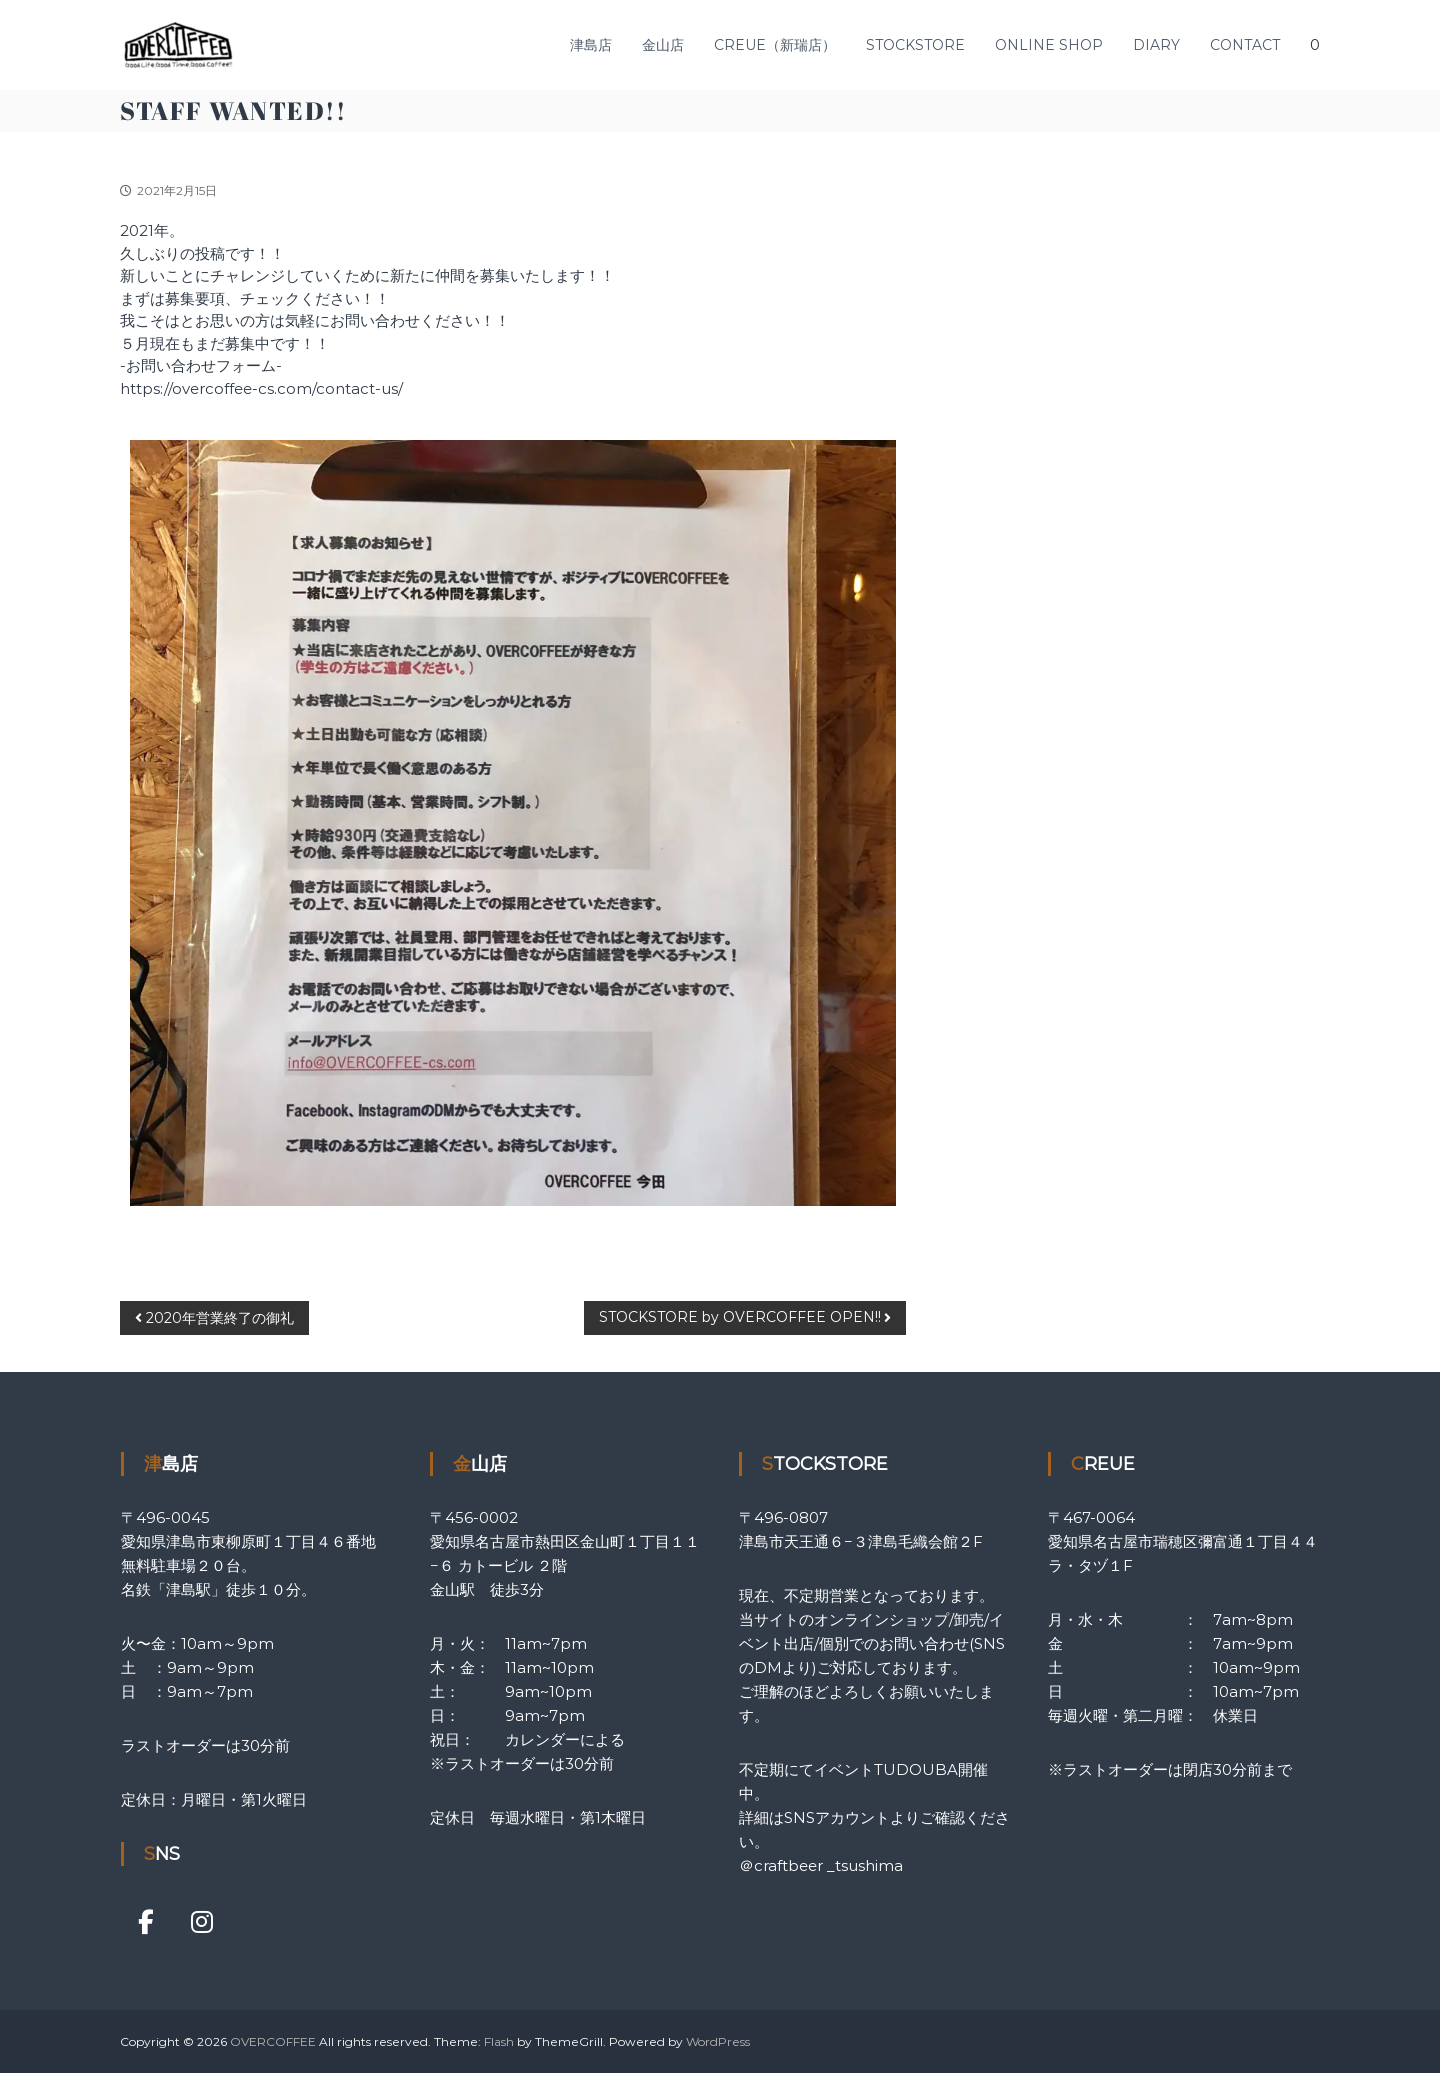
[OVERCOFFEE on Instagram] (202, 1923)
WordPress (718, 2041)
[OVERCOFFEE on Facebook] (146, 1923)
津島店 (591, 45)
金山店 (663, 45)
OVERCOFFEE (273, 2041)
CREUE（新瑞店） (775, 45)
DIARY (1156, 45)
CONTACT (1245, 45)
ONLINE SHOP (1049, 45)
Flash (499, 2041)
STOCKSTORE (915, 45)
